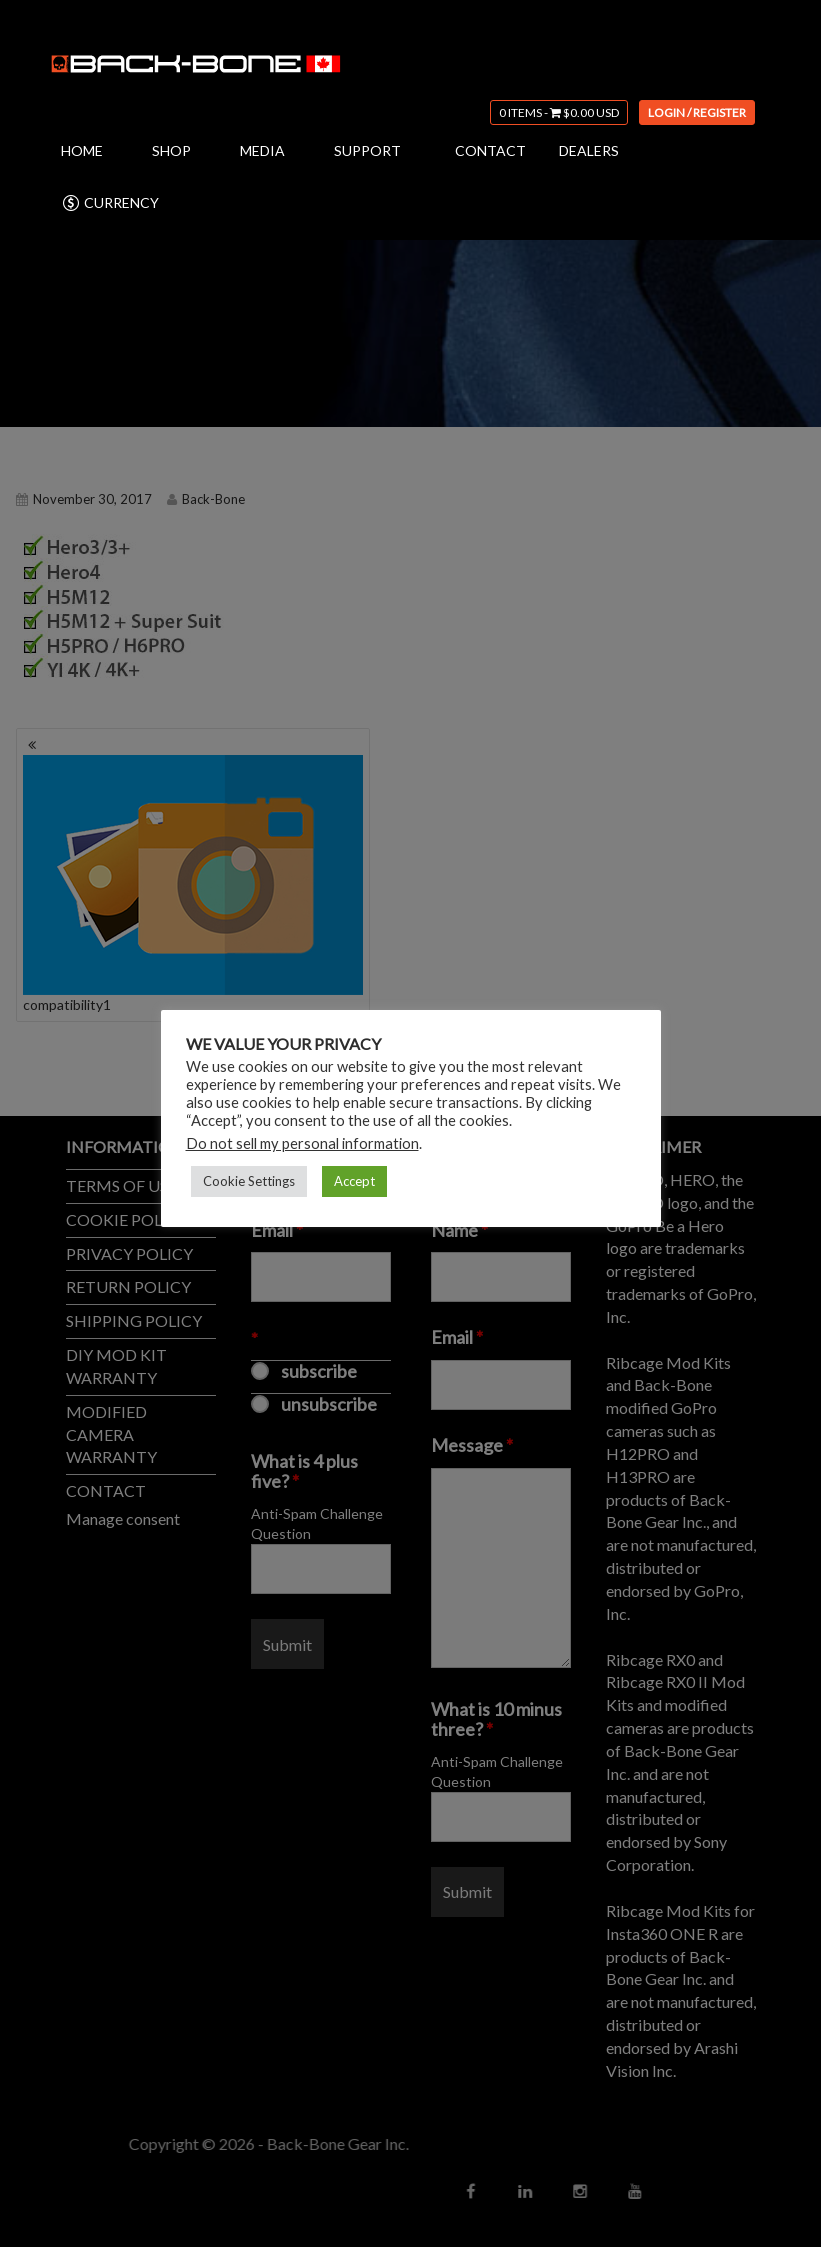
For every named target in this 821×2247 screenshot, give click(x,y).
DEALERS (589, 150)
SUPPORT (367, 150)
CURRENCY (110, 203)
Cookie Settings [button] (249, 1181)
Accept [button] (354, 1181)
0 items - (559, 112)
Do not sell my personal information (302, 1143)
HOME (82, 150)
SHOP (171, 150)
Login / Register (697, 112)
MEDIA (262, 150)
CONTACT (490, 150)
